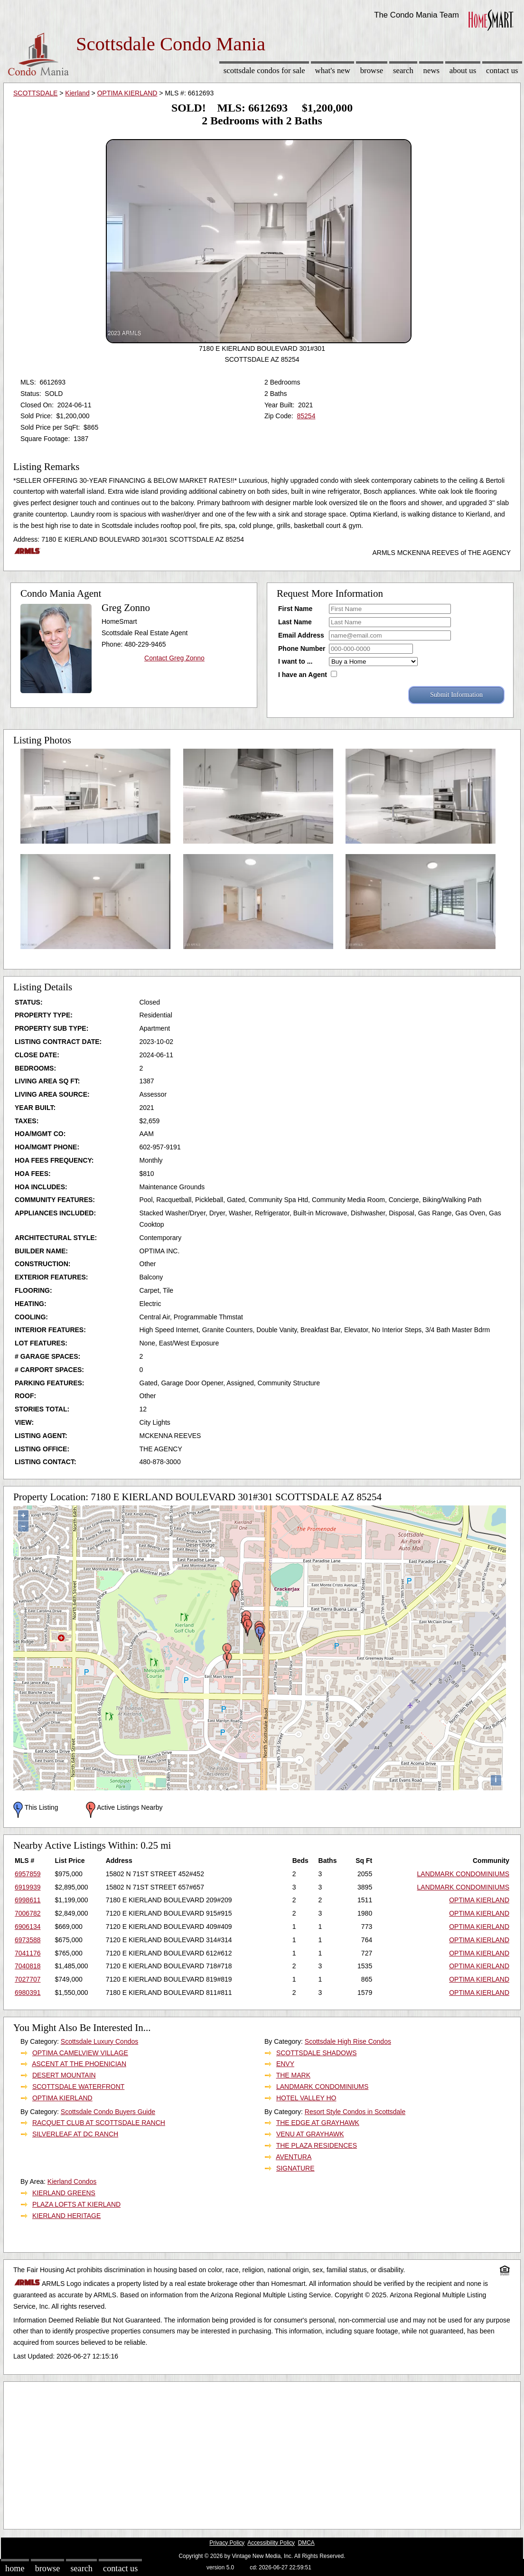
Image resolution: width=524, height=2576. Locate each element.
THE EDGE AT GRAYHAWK (317, 2122)
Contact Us (502, 70)
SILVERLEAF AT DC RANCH (75, 2134)
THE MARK (293, 2075)
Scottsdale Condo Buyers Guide (108, 2111)
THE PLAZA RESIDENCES (316, 2145)
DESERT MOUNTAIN (64, 2075)
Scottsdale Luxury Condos (99, 2041)
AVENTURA (293, 2157)
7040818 (28, 1966)
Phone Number (302, 648)
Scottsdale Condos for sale (264, 70)
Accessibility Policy (271, 2542)
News (431, 70)
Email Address (301, 635)
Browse (371, 70)
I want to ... (295, 661)
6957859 (28, 1874)
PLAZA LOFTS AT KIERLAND (76, 2204)
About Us (462, 70)
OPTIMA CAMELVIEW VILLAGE (80, 2053)
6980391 (28, 1992)
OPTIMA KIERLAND (127, 93)
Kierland (77, 93)
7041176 (28, 1953)
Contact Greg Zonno (174, 658)
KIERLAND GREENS (63, 2193)
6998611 (28, 1900)
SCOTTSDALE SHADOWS (316, 2053)
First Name (295, 608)
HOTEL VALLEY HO (306, 2098)
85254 (306, 416)
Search (403, 70)
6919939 (28, 1887)
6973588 (28, 1940)
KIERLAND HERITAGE (66, 2215)
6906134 (28, 1926)
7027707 (28, 1979)
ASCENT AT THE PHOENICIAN (79, 2064)
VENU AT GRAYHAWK (310, 2134)
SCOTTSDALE (35, 93)
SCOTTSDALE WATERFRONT (78, 2086)
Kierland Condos (72, 2181)
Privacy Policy (226, 2542)
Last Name (295, 622)
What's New (332, 70)
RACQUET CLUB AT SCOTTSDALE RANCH (98, 2122)
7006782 (28, 1913)
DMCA (306, 2542)
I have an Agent (302, 674)
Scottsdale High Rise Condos (348, 2041)
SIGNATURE (295, 2168)
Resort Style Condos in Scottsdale (355, 2111)
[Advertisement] (262, 2453)
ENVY (285, 2064)
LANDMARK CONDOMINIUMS (463, 1874)
